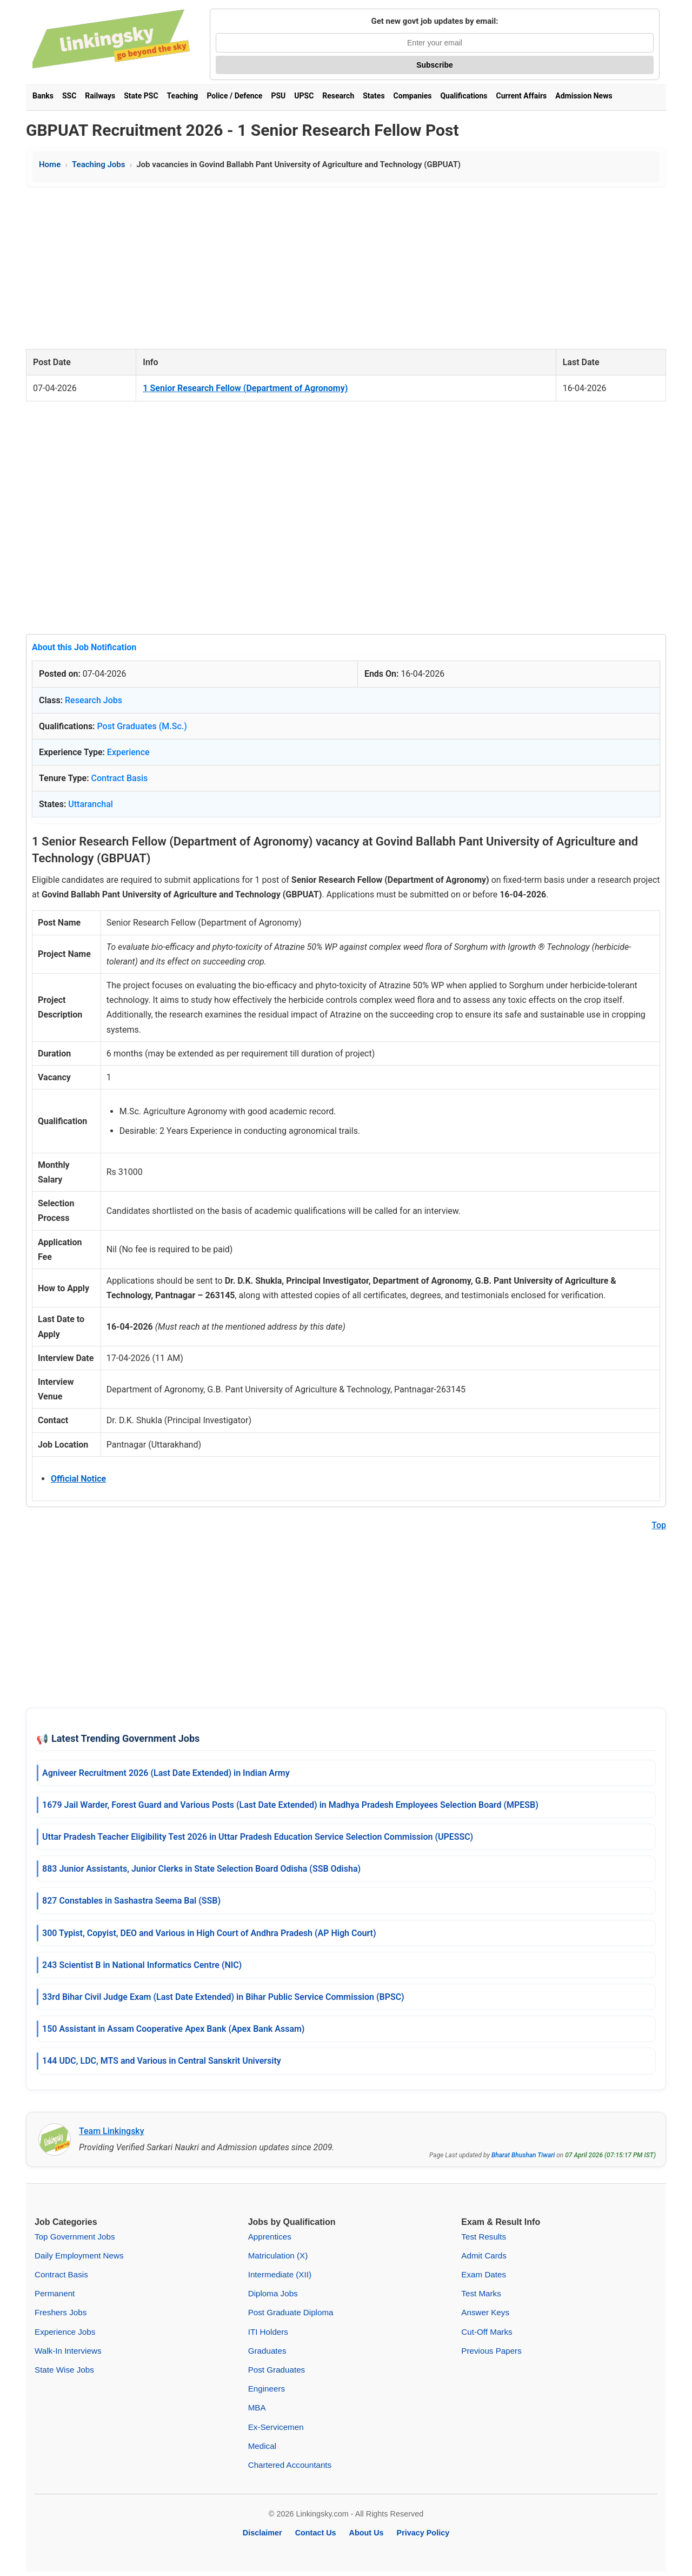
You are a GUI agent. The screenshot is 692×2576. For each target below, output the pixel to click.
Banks (43, 95)
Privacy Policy (423, 2532)
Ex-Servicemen (276, 2427)
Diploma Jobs (273, 2293)
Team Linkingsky (111, 2131)
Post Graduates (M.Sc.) (142, 726)
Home (50, 164)
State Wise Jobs (64, 2369)
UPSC (304, 95)
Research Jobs (93, 700)
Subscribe (434, 65)
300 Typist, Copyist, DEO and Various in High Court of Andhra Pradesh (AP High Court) (209, 1933)
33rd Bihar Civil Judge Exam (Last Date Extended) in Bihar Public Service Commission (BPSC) (223, 1997)
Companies (413, 95)
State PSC (141, 95)
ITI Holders (268, 2331)
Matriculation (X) (278, 2255)
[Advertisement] (346, 268)
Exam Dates (483, 2274)
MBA (257, 2407)
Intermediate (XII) (279, 2274)
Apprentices (269, 2236)
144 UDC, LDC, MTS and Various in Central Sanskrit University (161, 2061)
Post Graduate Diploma (291, 2312)
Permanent (55, 2293)
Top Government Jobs (75, 2236)
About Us (366, 2532)
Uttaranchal (90, 804)
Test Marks (481, 2293)
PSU (278, 95)
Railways (100, 95)
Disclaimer (262, 2532)
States (373, 95)
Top (658, 1525)
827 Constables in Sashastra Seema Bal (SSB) (131, 1900)
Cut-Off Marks (486, 2331)
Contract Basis (119, 778)
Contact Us (315, 2532)
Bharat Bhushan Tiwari (523, 2155)
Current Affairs (521, 95)
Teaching (182, 95)
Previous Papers (491, 2350)
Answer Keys (485, 2312)
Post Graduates (276, 2369)
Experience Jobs (65, 2331)
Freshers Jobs (60, 2312)
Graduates (267, 2350)
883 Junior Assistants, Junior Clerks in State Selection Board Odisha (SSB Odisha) (201, 1869)
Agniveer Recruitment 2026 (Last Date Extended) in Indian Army (166, 1773)
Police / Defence (234, 95)
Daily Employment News (79, 2255)
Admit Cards (484, 2255)
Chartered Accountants (290, 2464)
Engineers (266, 2388)
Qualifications (463, 95)
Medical (262, 2445)
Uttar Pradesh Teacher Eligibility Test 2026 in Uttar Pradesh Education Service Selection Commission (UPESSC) (257, 1837)
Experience (128, 752)
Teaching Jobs (98, 164)
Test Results (483, 2236)
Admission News (583, 95)
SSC (69, 95)
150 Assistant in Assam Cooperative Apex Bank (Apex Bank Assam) (173, 2029)
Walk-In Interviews (68, 2350)
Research (338, 95)
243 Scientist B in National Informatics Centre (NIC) (142, 1965)
